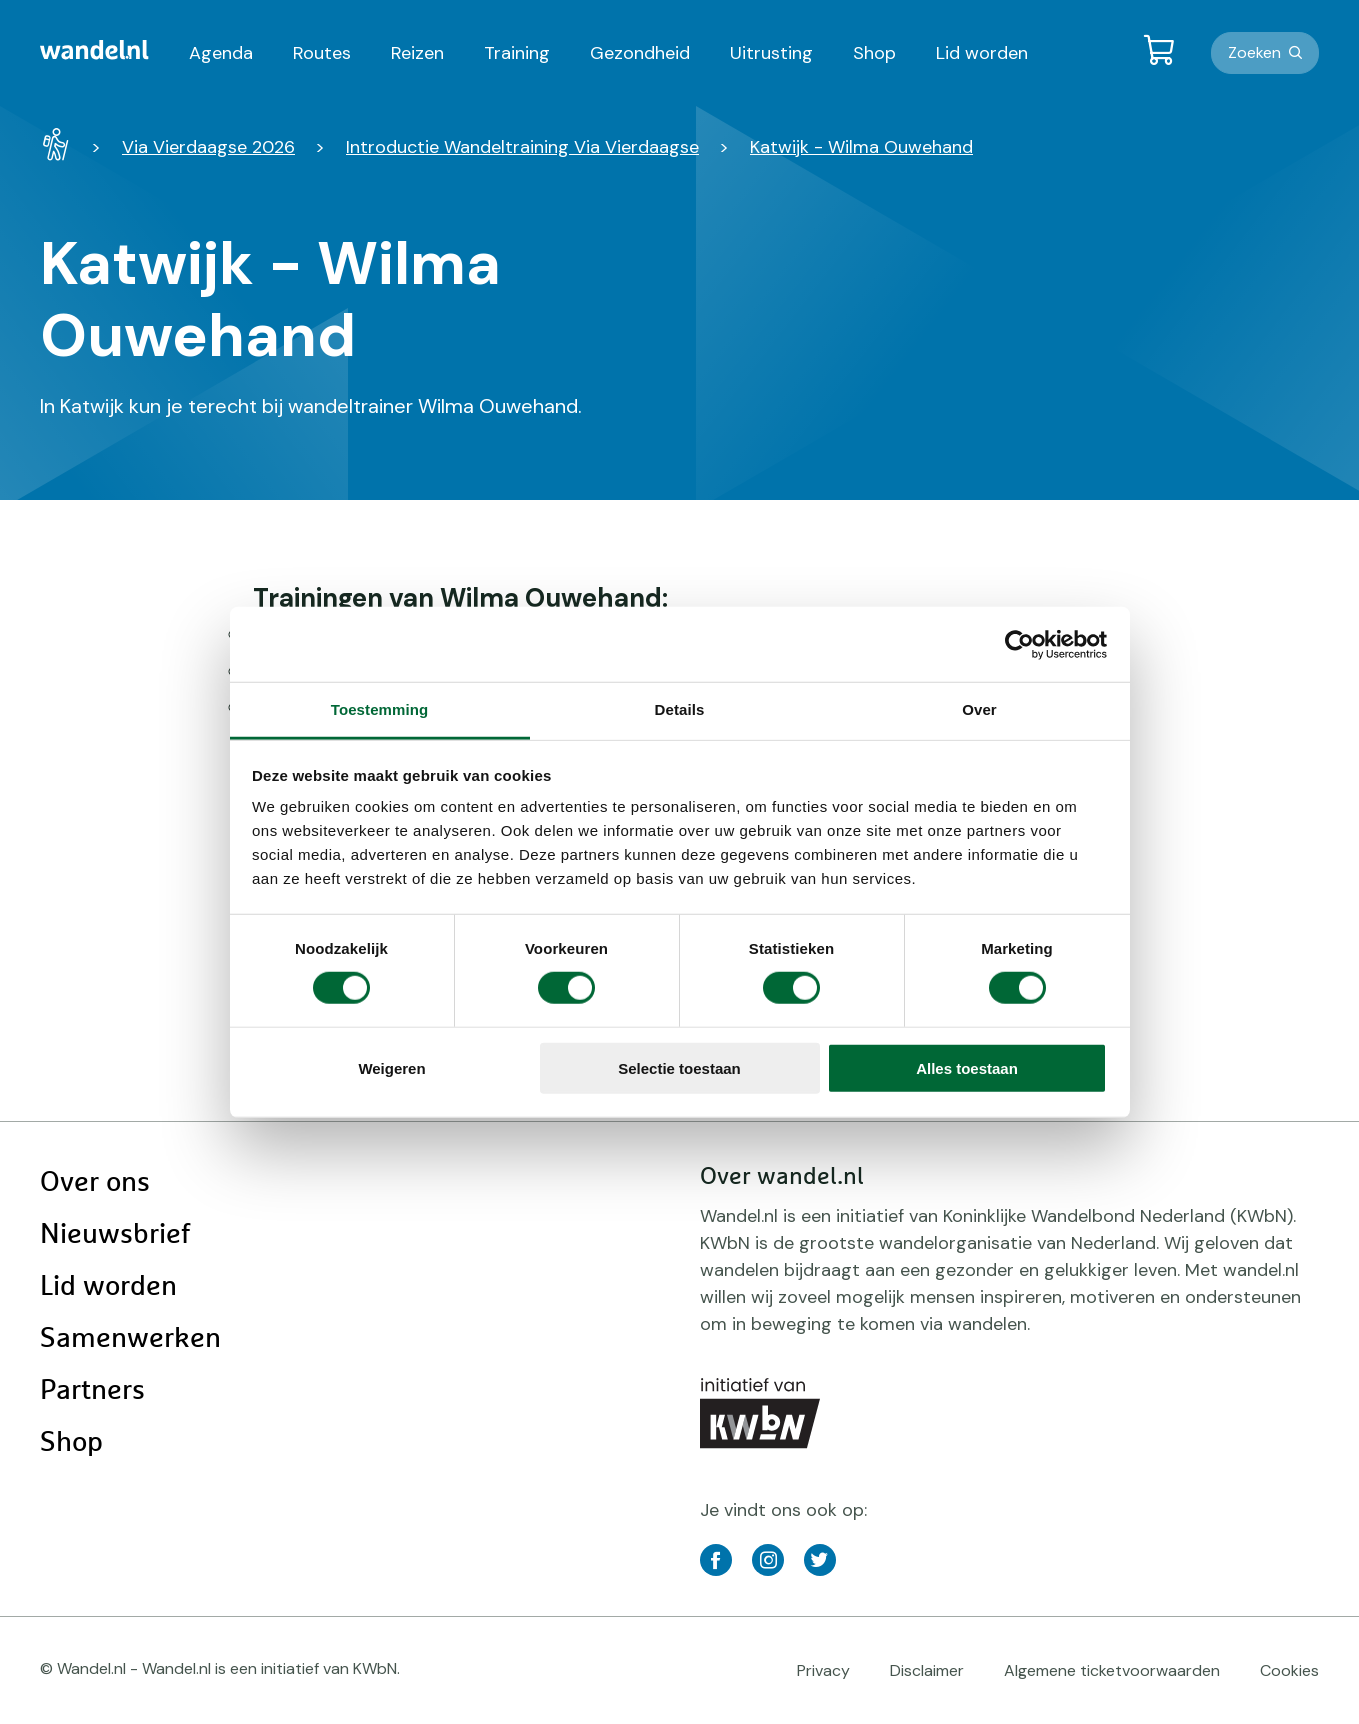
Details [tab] (680, 709)
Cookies (1289, 1670)
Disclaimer (927, 1670)
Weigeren (391, 1068)
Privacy (823, 1670)
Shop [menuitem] (874, 53)
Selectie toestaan (679, 1068)
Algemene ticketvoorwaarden (1112, 1670)
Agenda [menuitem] (221, 53)
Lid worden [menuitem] (982, 53)
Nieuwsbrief (115, 1235)
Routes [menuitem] (322, 53)
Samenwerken (130, 1339)
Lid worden (108, 1287)
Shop (71, 1443)
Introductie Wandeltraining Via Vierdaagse (522, 147)
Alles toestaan (967, 1068)
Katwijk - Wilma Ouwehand (861, 147)
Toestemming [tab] (380, 709)
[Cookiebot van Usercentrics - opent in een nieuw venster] (1019, 644)
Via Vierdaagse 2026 (208, 147)
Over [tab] (979, 709)
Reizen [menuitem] (417, 53)
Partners (92, 1391)
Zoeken (1254, 52)
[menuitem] (94, 50)
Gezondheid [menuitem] (640, 53)
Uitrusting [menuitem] (771, 53)
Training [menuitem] (517, 53)
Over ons (95, 1183)
